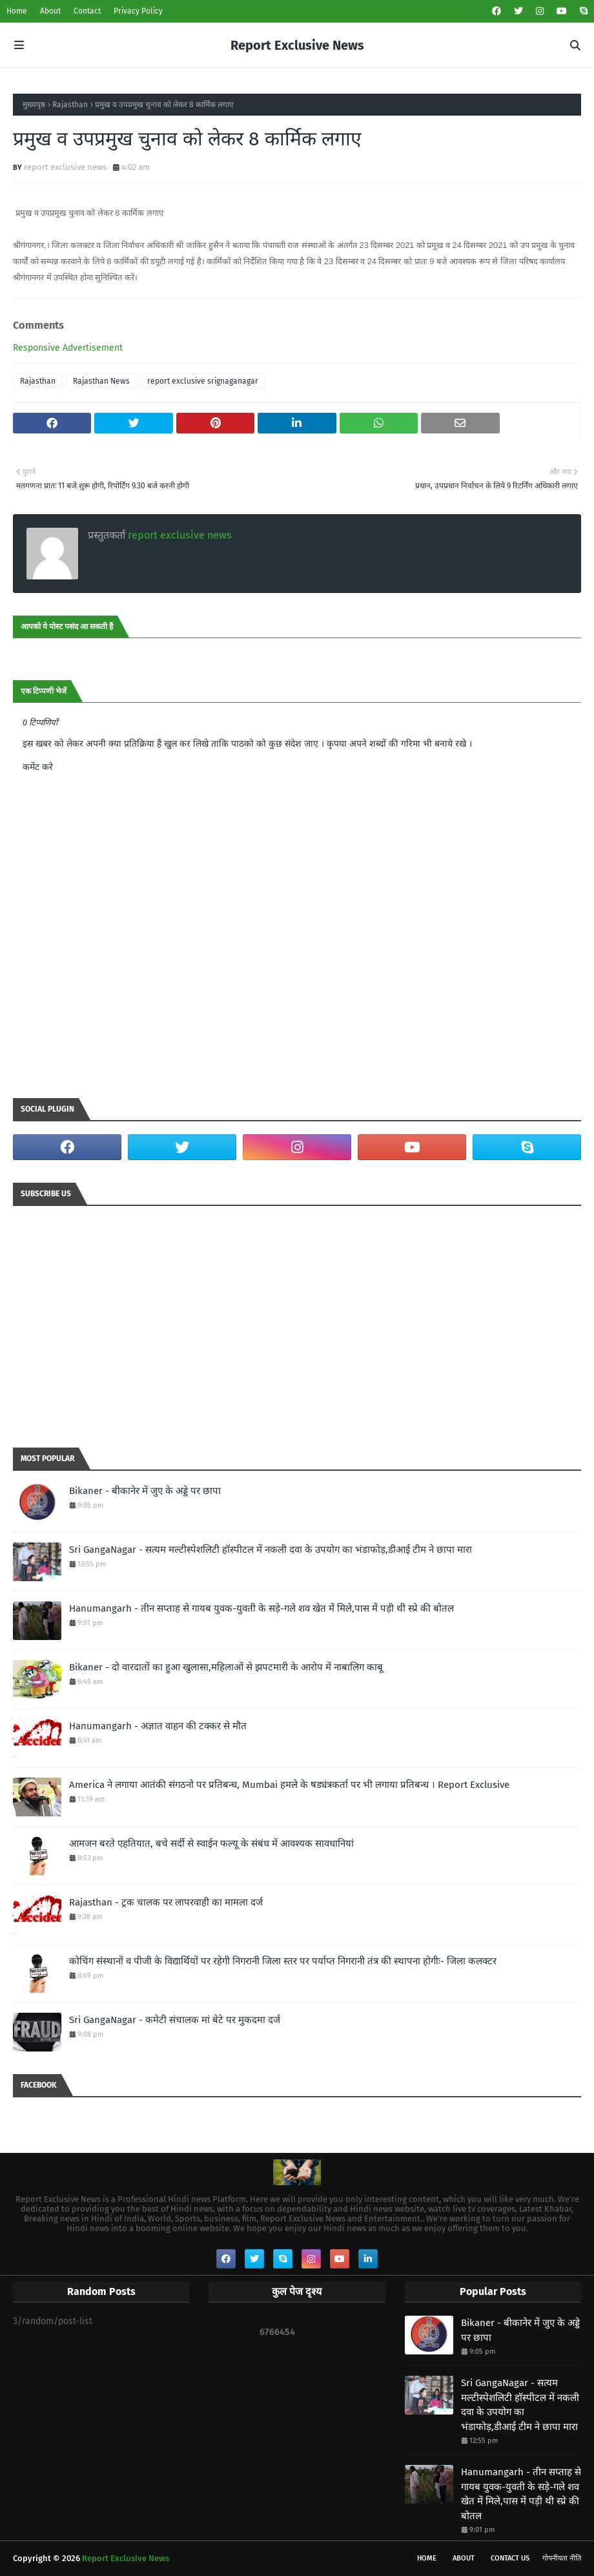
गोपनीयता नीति (561, 2558)
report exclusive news (65, 167)
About (50, 11)
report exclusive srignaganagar (202, 381)
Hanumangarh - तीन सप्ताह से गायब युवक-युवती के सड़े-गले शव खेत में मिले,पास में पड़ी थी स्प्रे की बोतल (261, 1608)
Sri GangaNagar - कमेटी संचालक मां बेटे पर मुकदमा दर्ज (174, 2020)
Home (16, 11)
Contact (87, 11)
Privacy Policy (138, 11)
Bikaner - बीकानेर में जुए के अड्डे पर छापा (145, 1491)
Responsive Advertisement (68, 347)
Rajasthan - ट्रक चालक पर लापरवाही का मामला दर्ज (166, 1902)
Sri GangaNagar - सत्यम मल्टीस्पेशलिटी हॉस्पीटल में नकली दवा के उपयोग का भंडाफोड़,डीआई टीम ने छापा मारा (270, 1549)
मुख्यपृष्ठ (34, 104)
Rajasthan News (101, 381)
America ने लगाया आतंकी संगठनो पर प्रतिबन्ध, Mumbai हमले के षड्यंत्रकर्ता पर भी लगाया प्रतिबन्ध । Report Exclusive (289, 1785)
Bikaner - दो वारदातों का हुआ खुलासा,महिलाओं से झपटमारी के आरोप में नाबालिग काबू (226, 1667)
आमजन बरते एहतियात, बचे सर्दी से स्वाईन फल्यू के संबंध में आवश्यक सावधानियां (211, 1843)
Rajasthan (70, 104)
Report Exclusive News (297, 45)
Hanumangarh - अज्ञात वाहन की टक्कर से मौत (158, 1726)
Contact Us (510, 2558)
